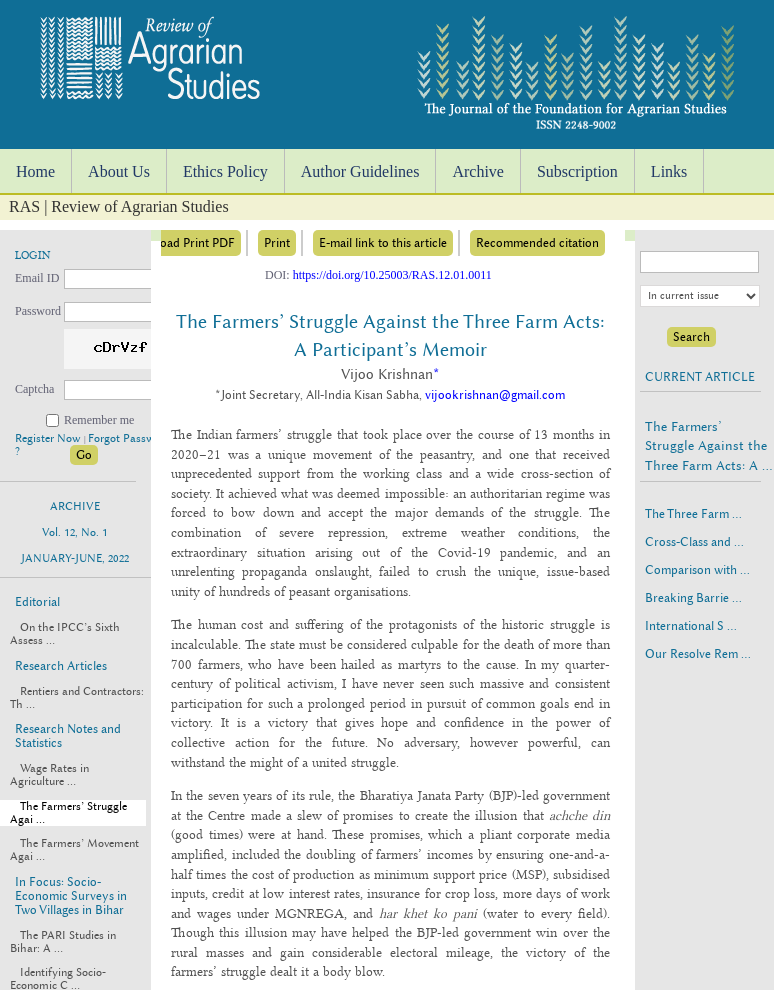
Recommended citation (537, 243)
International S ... (691, 626)
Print (277, 243)
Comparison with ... (697, 570)
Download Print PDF (180, 243)
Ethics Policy (225, 171)
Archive (478, 171)
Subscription (577, 171)
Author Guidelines (360, 171)
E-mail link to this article (383, 243)
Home (35, 171)
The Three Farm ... (693, 514)
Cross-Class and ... (694, 542)
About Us (119, 171)
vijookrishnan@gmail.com (495, 395)
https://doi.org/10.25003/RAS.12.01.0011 (392, 275)
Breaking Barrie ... (693, 598)
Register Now (49, 438)
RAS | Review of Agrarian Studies (119, 206)
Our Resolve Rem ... (698, 654)
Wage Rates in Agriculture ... (49, 775)
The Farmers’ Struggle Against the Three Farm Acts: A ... (708, 445)
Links (669, 171)
